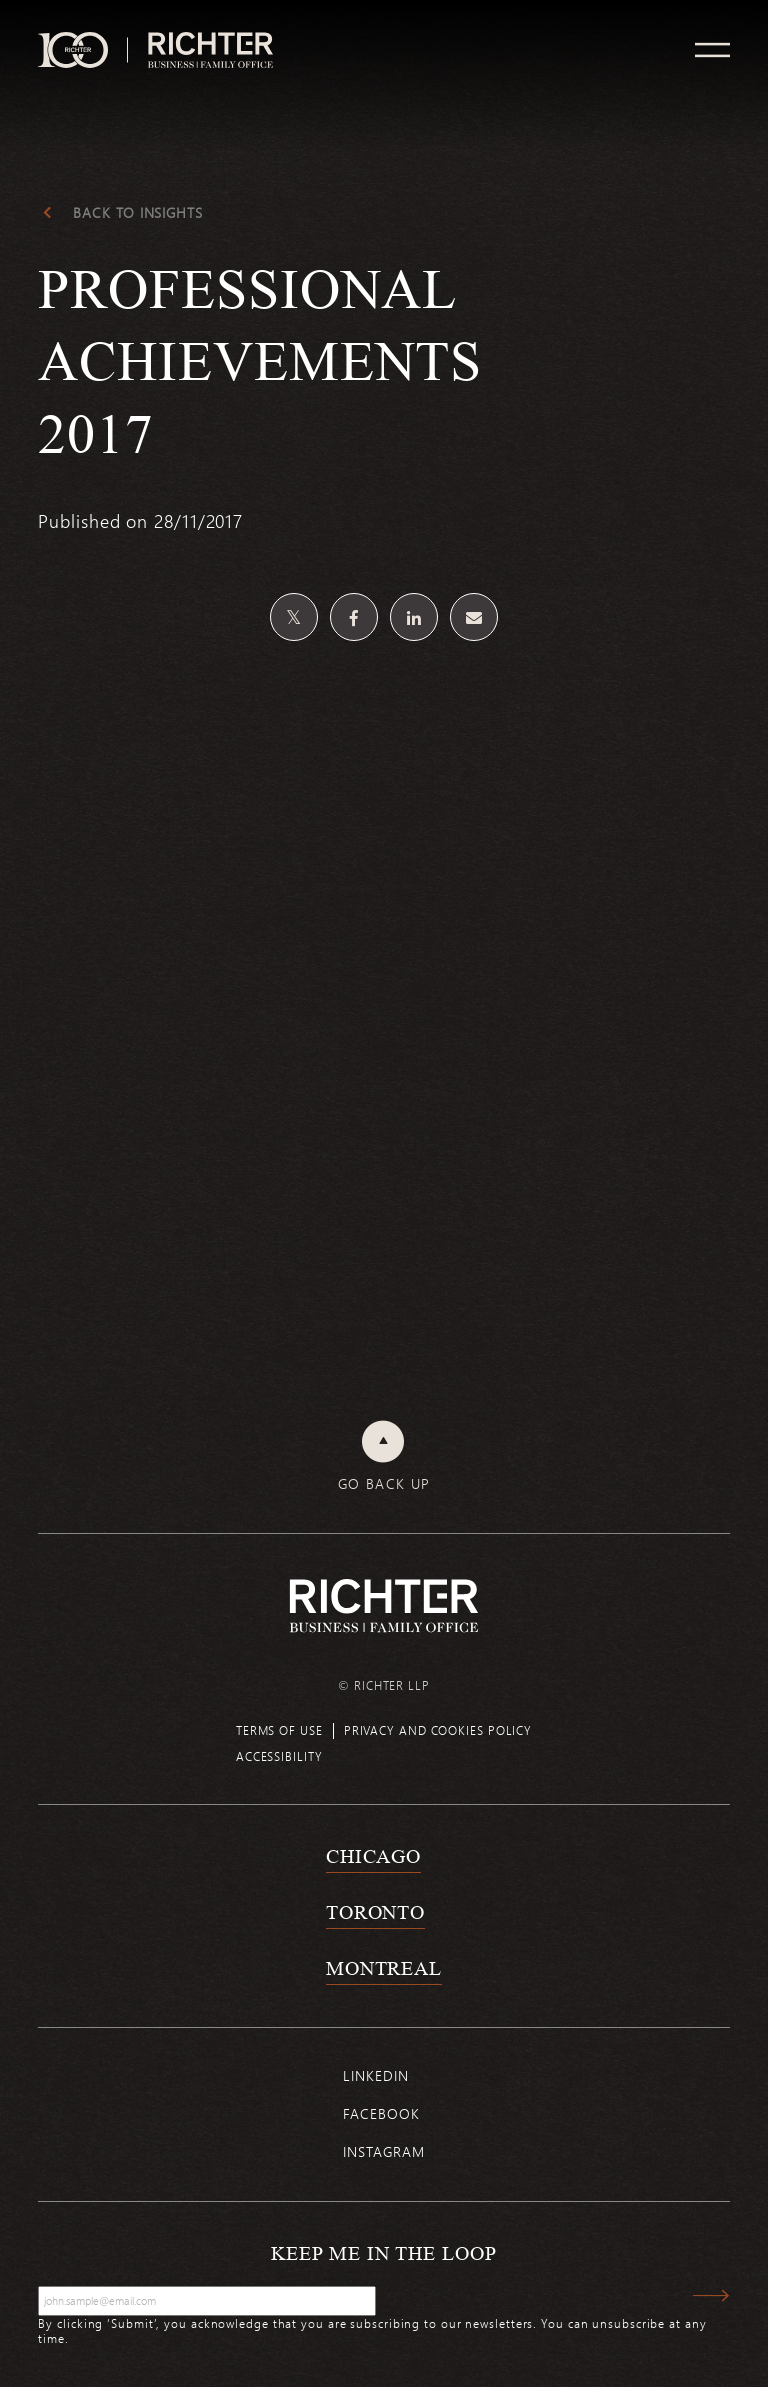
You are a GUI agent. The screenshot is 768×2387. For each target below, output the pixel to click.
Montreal (384, 1968)
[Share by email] (474, 617)
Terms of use (279, 1730)
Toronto (375, 1912)
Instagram (383, 2151)
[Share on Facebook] (354, 617)
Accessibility (279, 1756)
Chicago (373, 1856)
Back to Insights (137, 213)
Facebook (381, 2113)
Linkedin (375, 2075)
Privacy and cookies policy (438, 1730)
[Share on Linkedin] (414, 617)
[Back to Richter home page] (384, 1605)
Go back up (384, 1484)
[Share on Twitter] (294, 617)
